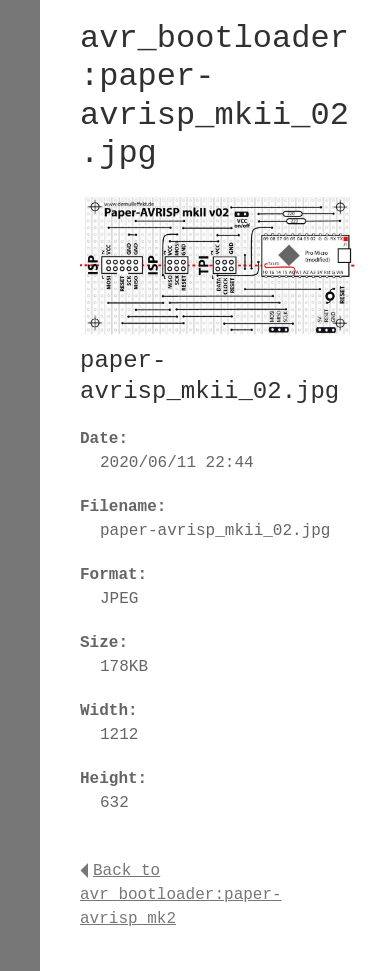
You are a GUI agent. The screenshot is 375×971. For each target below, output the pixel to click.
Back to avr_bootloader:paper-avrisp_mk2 (181, 895)
